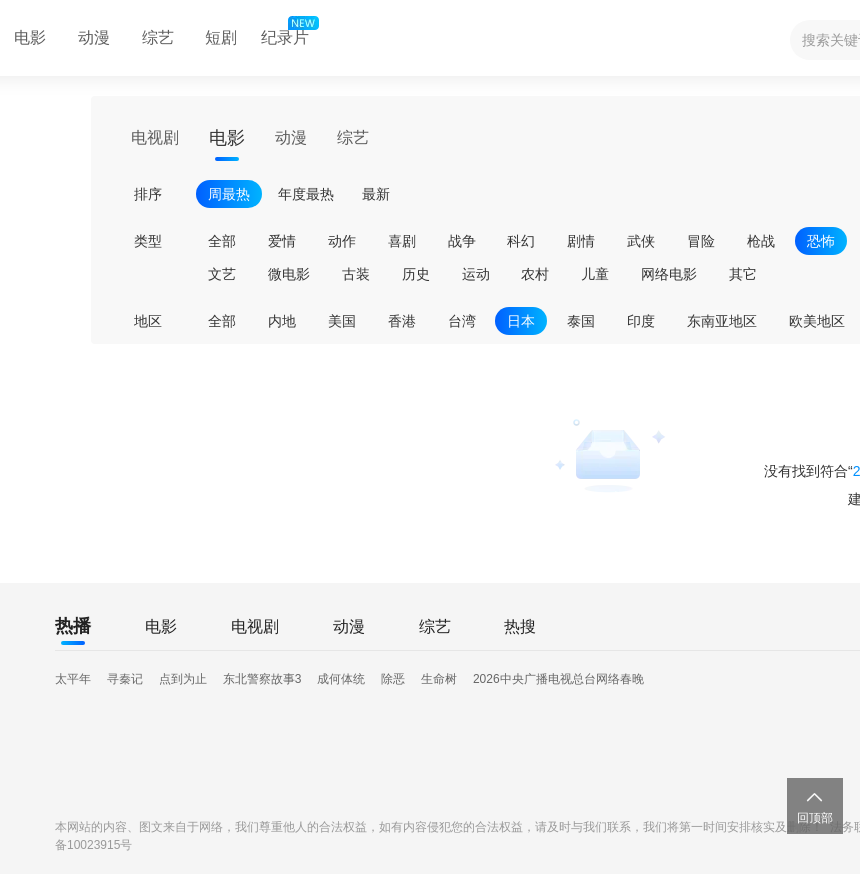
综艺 (158, 37)
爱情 (282, 241)
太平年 (73, 679)
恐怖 (821, 241)
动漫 (94, 37)
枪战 (761, 241)
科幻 (521, 241)
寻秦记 (125, 679)
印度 (641, 321)
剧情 (581, 241)
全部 (222, 241)
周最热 (229, 194)
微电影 (289, 274)
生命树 (439, 679)
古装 (356, 274)
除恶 (393, 679)
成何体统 (341, 679)
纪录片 (288, 33)
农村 (535, 274)
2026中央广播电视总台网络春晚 (558, 679)
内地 (282, 321)
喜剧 (402, 241)
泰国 (581, 321)
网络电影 (669, 274)
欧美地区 (817, 321)
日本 (521, 321)
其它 (743, 274)
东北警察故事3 (262, 679)
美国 (342, 321)
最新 (376, 194)
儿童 (595, 274)
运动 (476, 274)
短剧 (221, 37)
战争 (462, 241)
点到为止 (183, 679)
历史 (416, 274)
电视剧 (155, 137)
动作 (342, 241)
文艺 (222, 274)
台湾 (462, 321)
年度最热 (306, 194)
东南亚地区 (722, 321)
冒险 (701, 241)
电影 (227, 138)
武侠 (641, 241)
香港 (402, 321)
